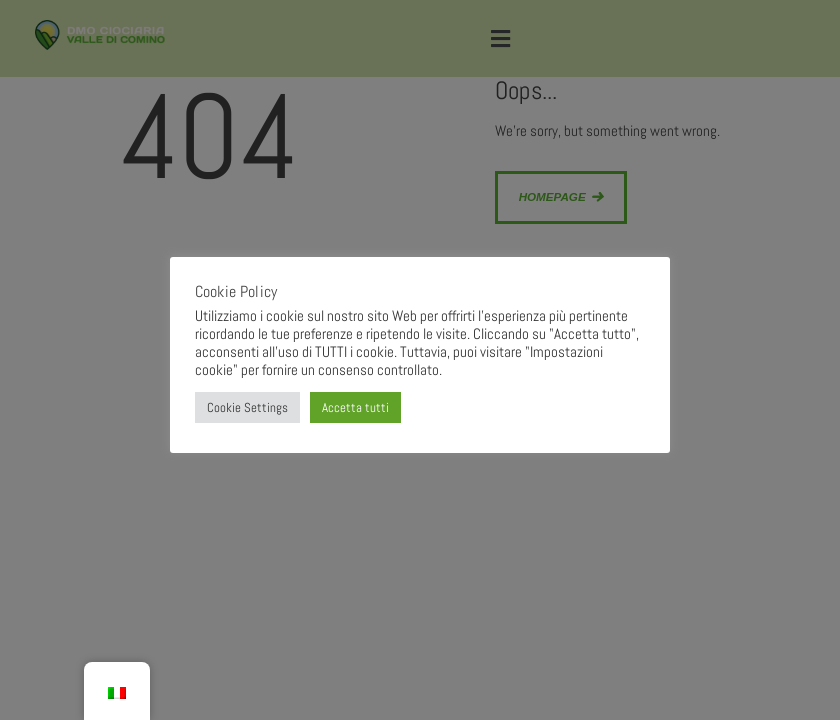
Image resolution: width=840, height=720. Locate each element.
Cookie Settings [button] (247, 407)
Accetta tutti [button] (355, 407)
